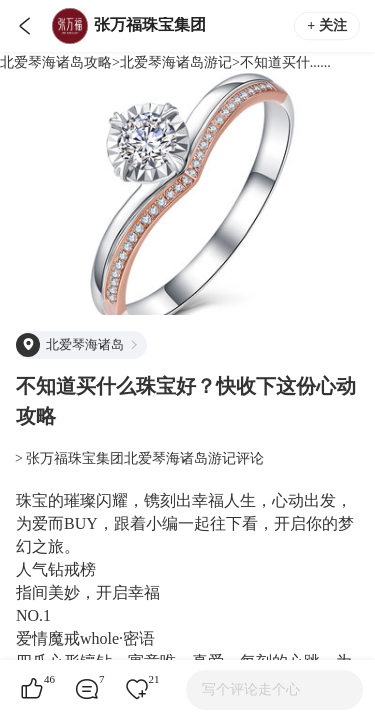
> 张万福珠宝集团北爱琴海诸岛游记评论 (139, 458)
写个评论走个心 (251, 689)
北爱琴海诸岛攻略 (56, 62)
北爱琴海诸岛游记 (176, 62)
